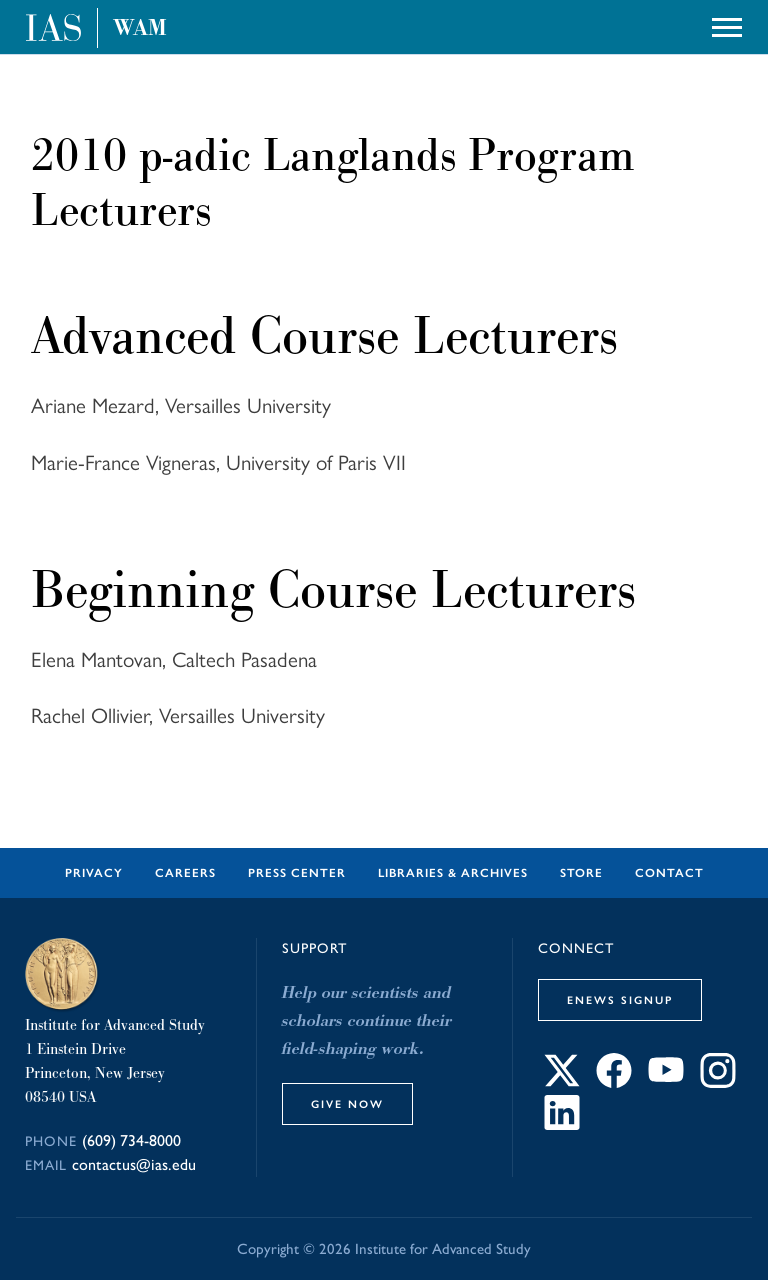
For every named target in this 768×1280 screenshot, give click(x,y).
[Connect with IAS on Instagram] (718, 1082)
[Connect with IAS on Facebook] (614, 1082)
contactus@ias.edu (134, 1164)
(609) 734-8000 (131, 1140)
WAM (140, 28)
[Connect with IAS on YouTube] (666, 1082)
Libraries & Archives (453, 873)
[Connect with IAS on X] (562, 1082)
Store (581, 873)
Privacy (94, 873)
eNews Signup (620, 1000)
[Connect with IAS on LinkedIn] (562, 1124)
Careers (185, 873)
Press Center (297, 873)
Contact (669, 873)
